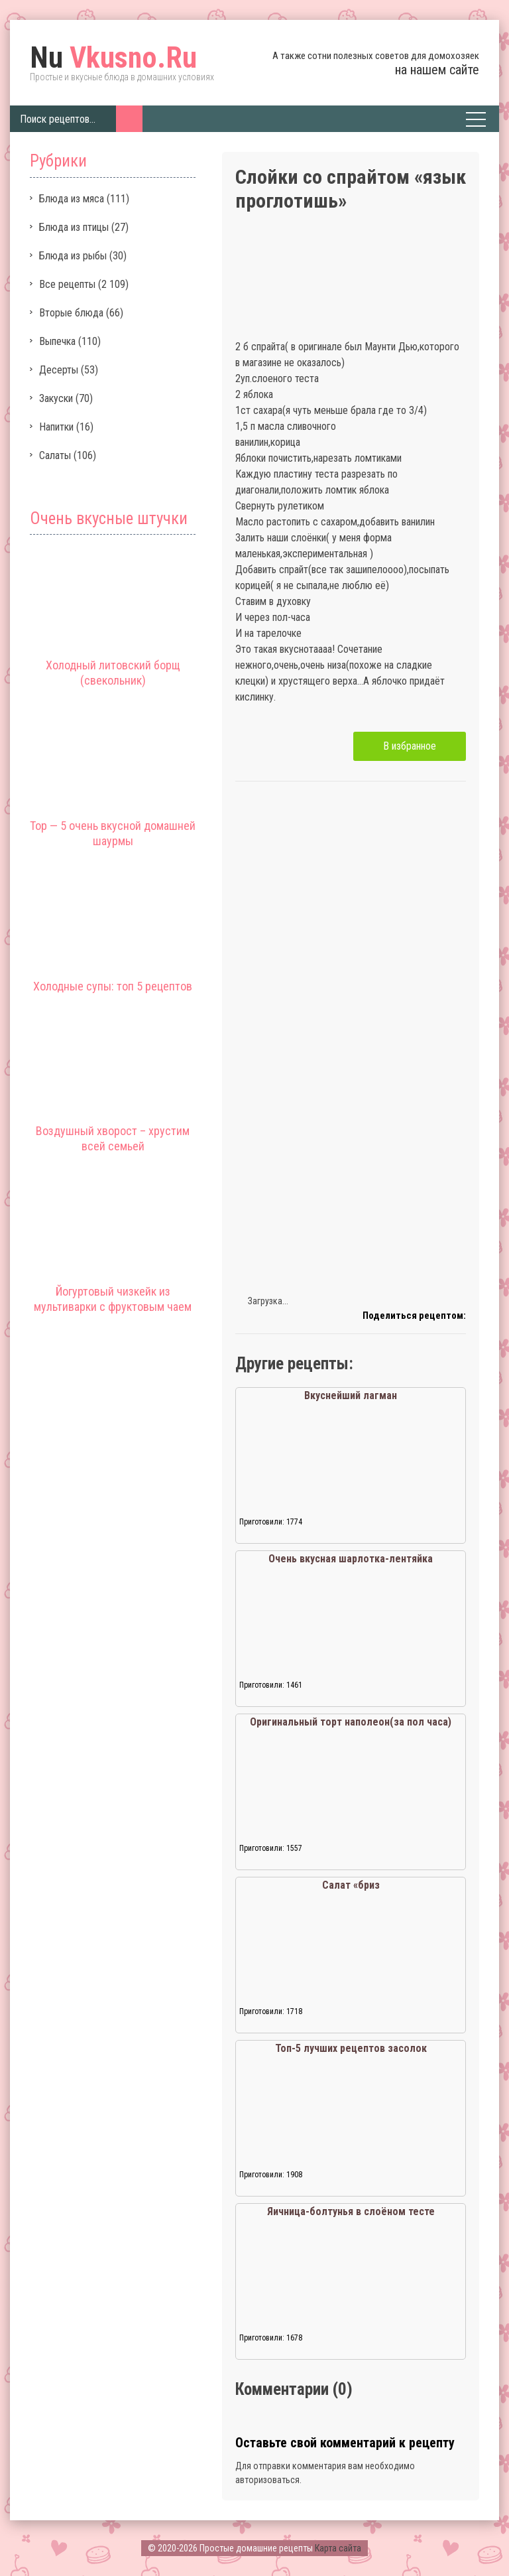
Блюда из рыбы (73, 255)
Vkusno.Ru (113, 57)
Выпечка (57, 341)
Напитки (56, 427)
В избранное (409, 746)
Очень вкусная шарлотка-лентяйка (350, 1558)
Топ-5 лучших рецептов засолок (351, 2048)
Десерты (58, 370)
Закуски (56, 398)
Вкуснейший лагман (350, 1395)
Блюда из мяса (71, 198)
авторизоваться (267, 2479)
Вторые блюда (71, 312)
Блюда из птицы (74, 227)
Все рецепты (67, 284)
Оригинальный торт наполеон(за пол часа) (350, 1722)
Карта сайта (338, 2548)
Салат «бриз (351, 1885)
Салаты (55, 455)
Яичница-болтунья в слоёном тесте (351, 2211)
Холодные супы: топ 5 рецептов (112, 986)
